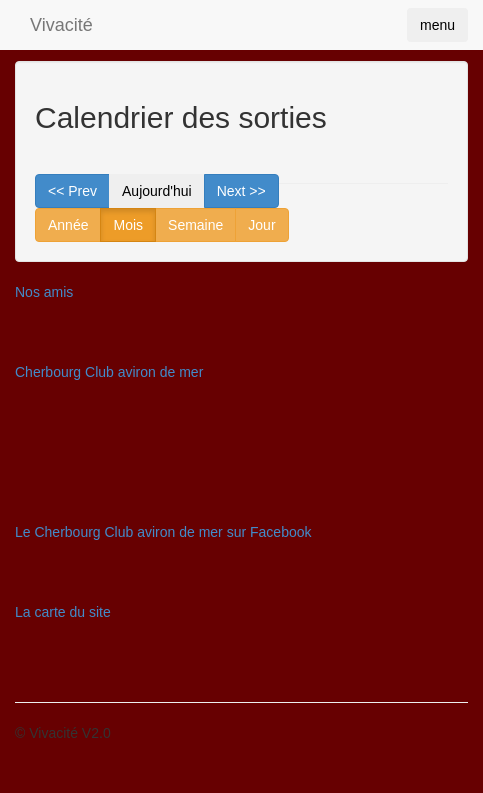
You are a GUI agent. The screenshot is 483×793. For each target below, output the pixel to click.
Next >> (241, 191)
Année (68, 225)
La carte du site (63, 612)
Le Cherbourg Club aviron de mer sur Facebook (163, 532)
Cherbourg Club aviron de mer (109, 372)
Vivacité (61, 25)
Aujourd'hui (157, 191)
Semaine (195, 225)
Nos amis (44, 292)
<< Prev (72, 191)
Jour (261, 225)
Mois (128, 225)
